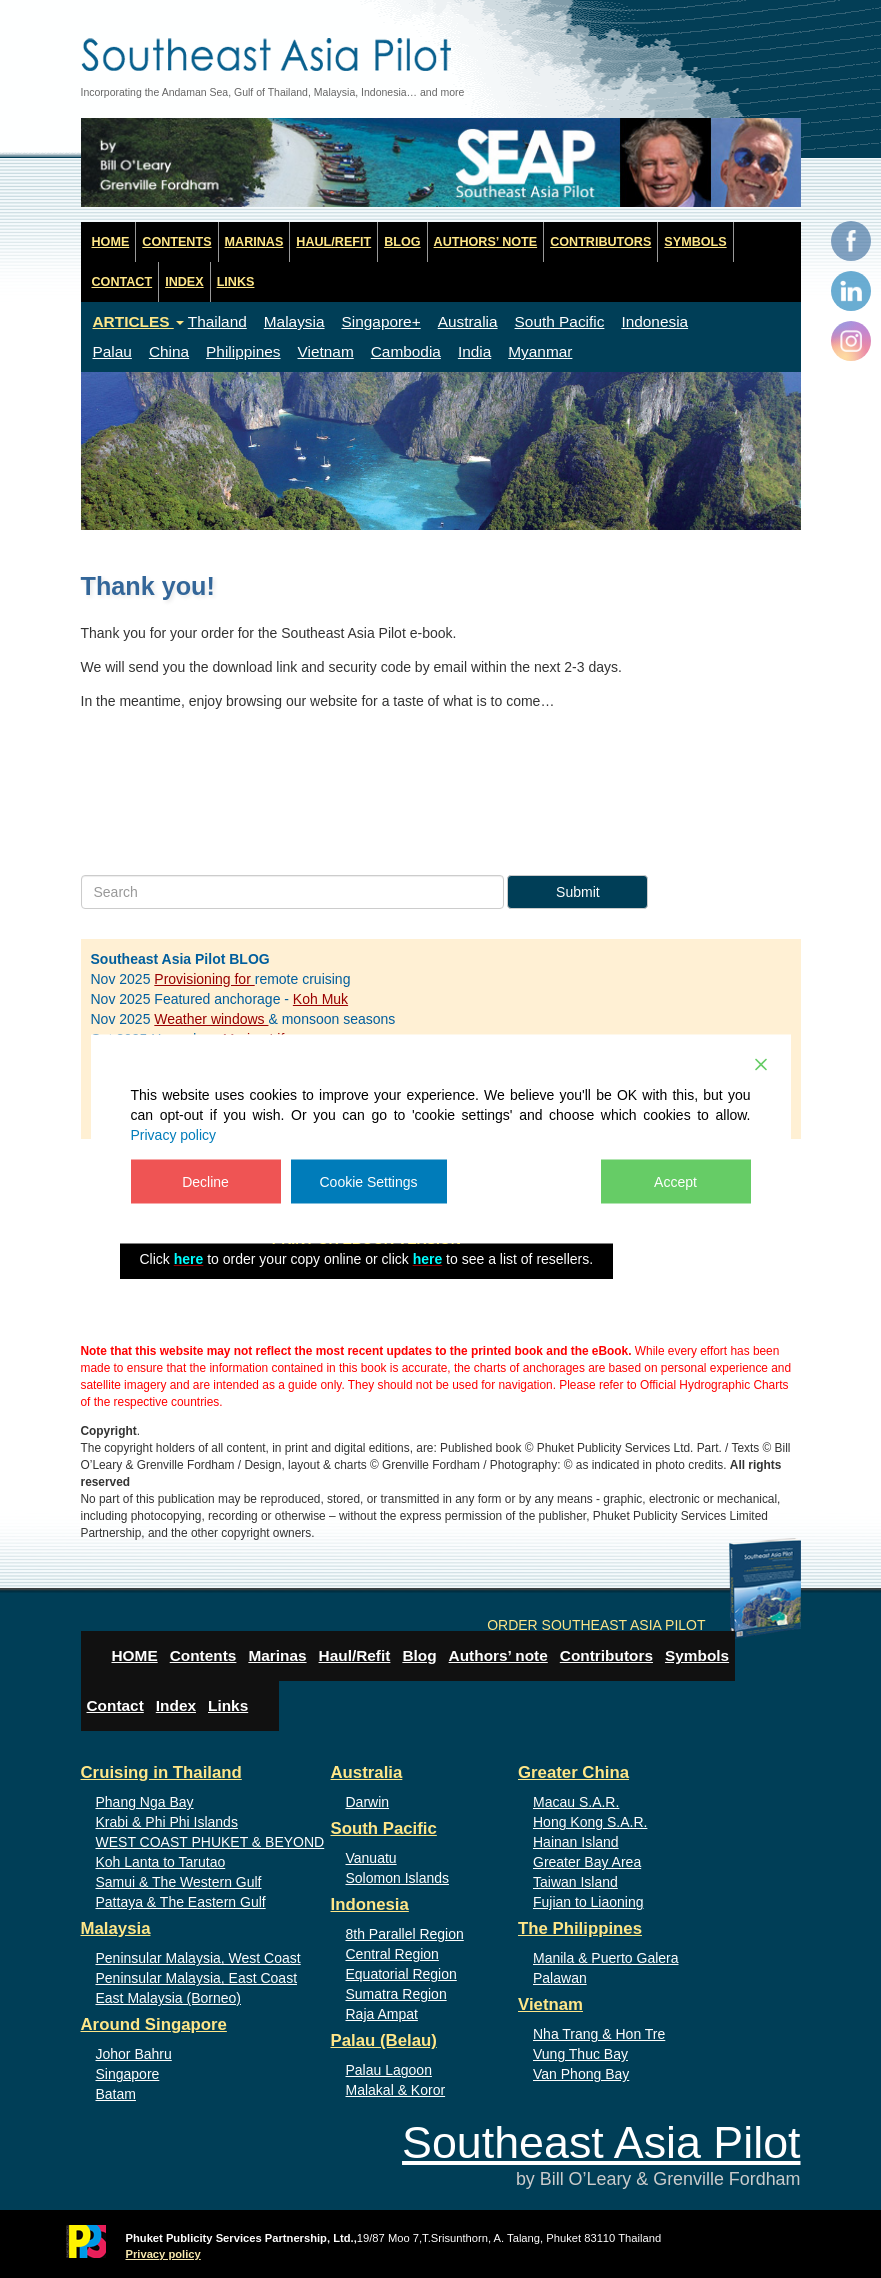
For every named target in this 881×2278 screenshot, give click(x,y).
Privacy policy (174, 1135)
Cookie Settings (369, 1182)
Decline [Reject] (205, 1182)
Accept (675, 1182)
